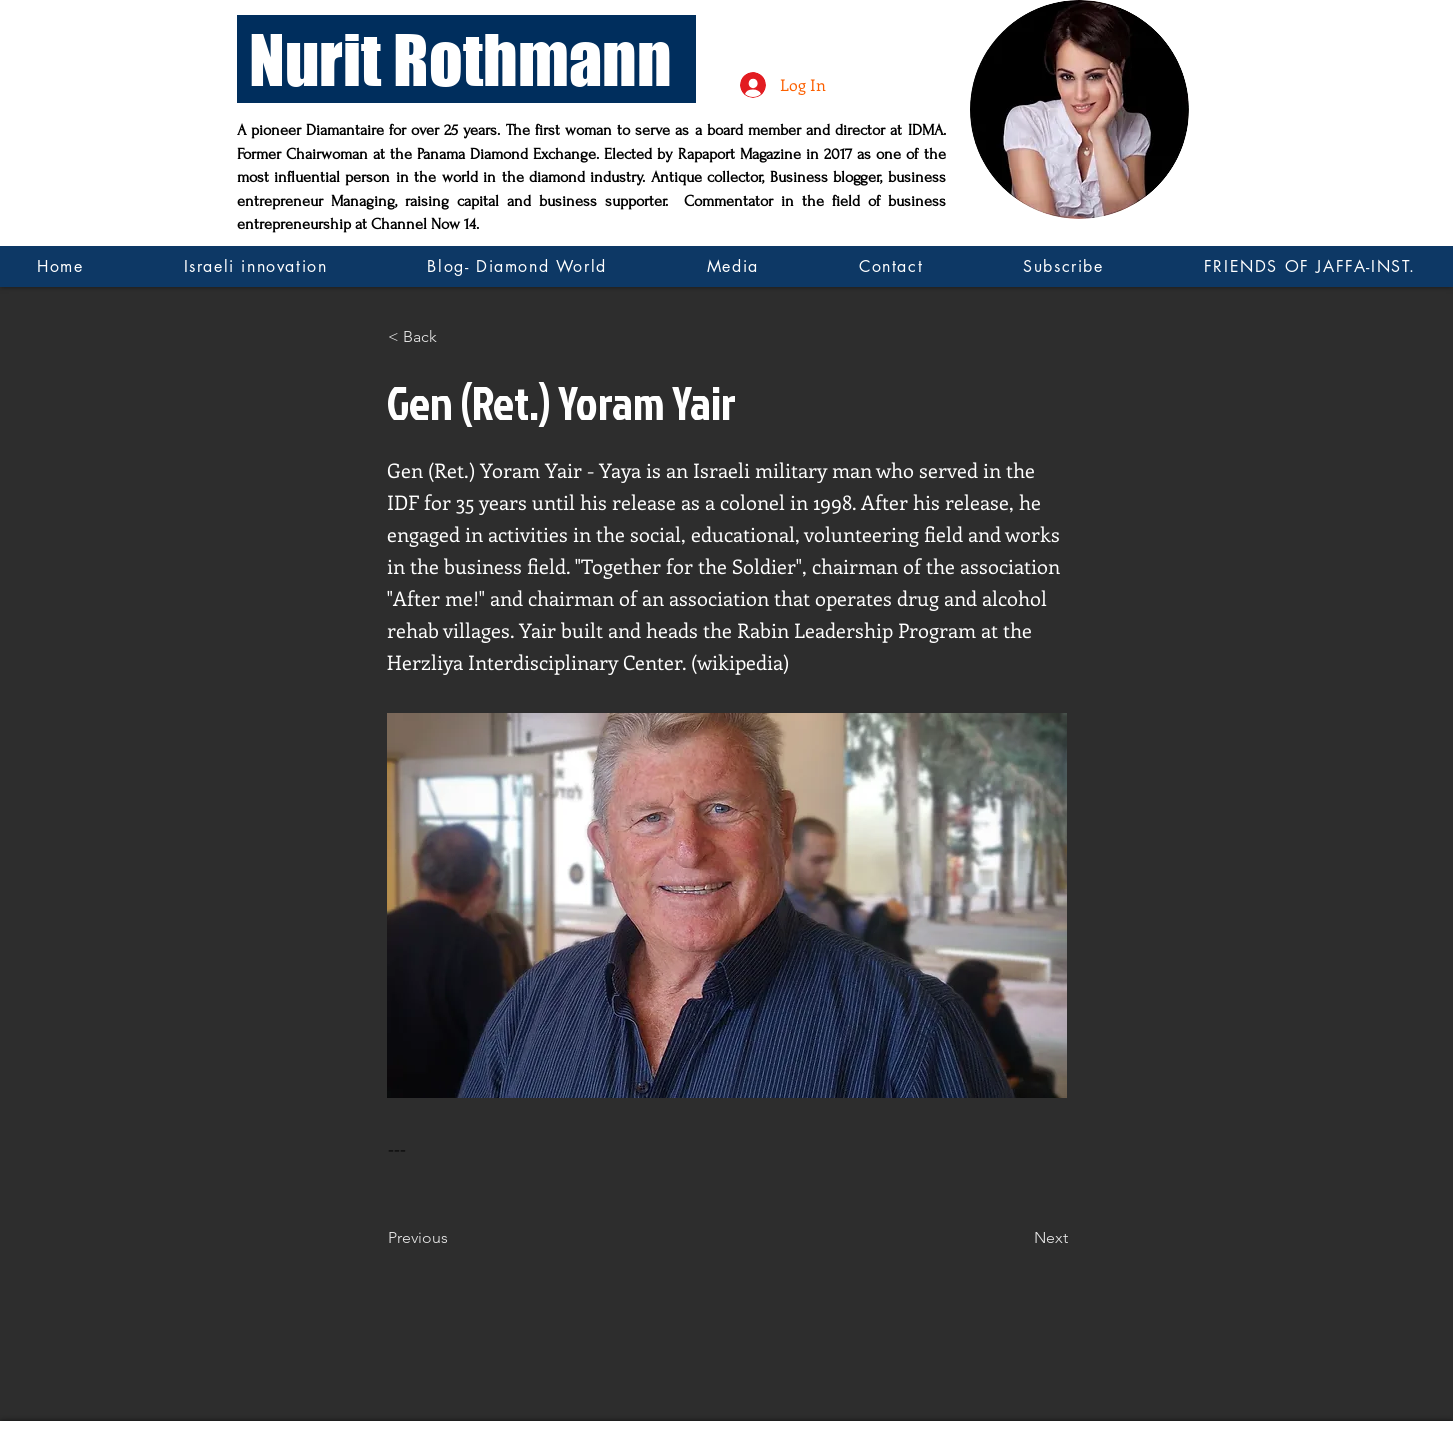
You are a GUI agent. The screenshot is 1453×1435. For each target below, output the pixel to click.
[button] (454, 337)
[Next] (1018, 1238)
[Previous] (454, 1238)
